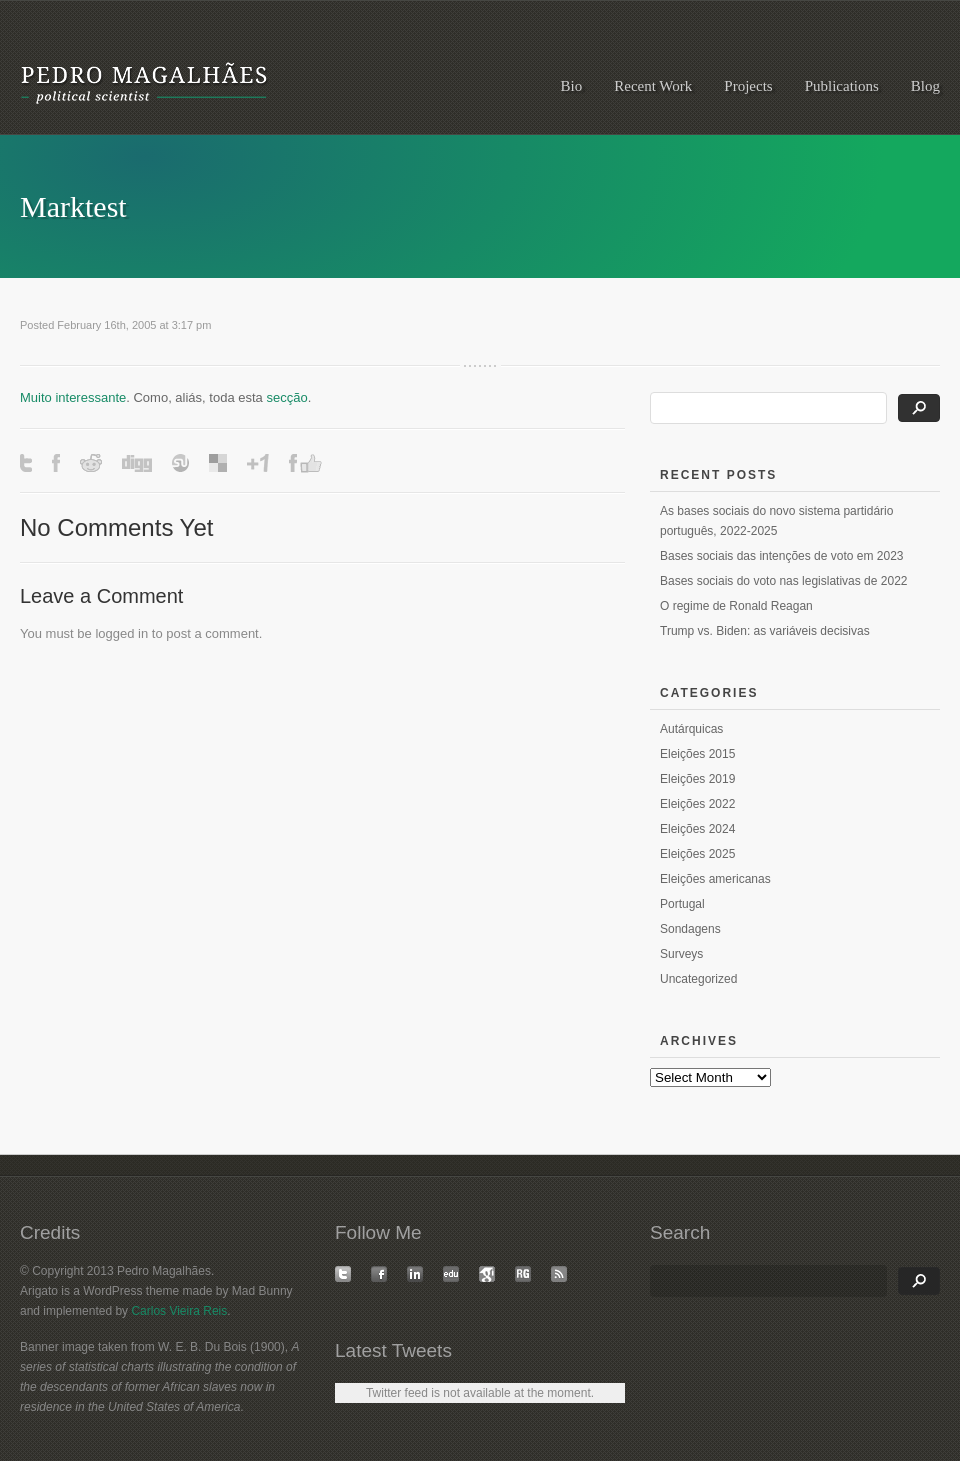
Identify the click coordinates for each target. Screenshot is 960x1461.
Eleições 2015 (697, 754)
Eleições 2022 (697, 804)
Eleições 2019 (697, 779)
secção (286, 397)
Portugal (682, 904)
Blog (925, 86)
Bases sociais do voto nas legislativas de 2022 (783, 581)
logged (114, 633)
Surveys (681, 954)
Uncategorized (698, 979)
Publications (842, 86)
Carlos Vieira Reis (179, 1311)
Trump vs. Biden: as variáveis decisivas (765, 631)
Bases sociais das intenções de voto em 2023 (781, 556)
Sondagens (690, 929)
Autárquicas (691, 729)
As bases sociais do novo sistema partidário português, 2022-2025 (776, 521)
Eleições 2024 (697, 829)
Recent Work (653, 86)
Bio (572, 86)
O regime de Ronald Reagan (736, 606)
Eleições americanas (715, 879)
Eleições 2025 (697, 854)
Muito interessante (73, 397)
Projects (748, 86)
